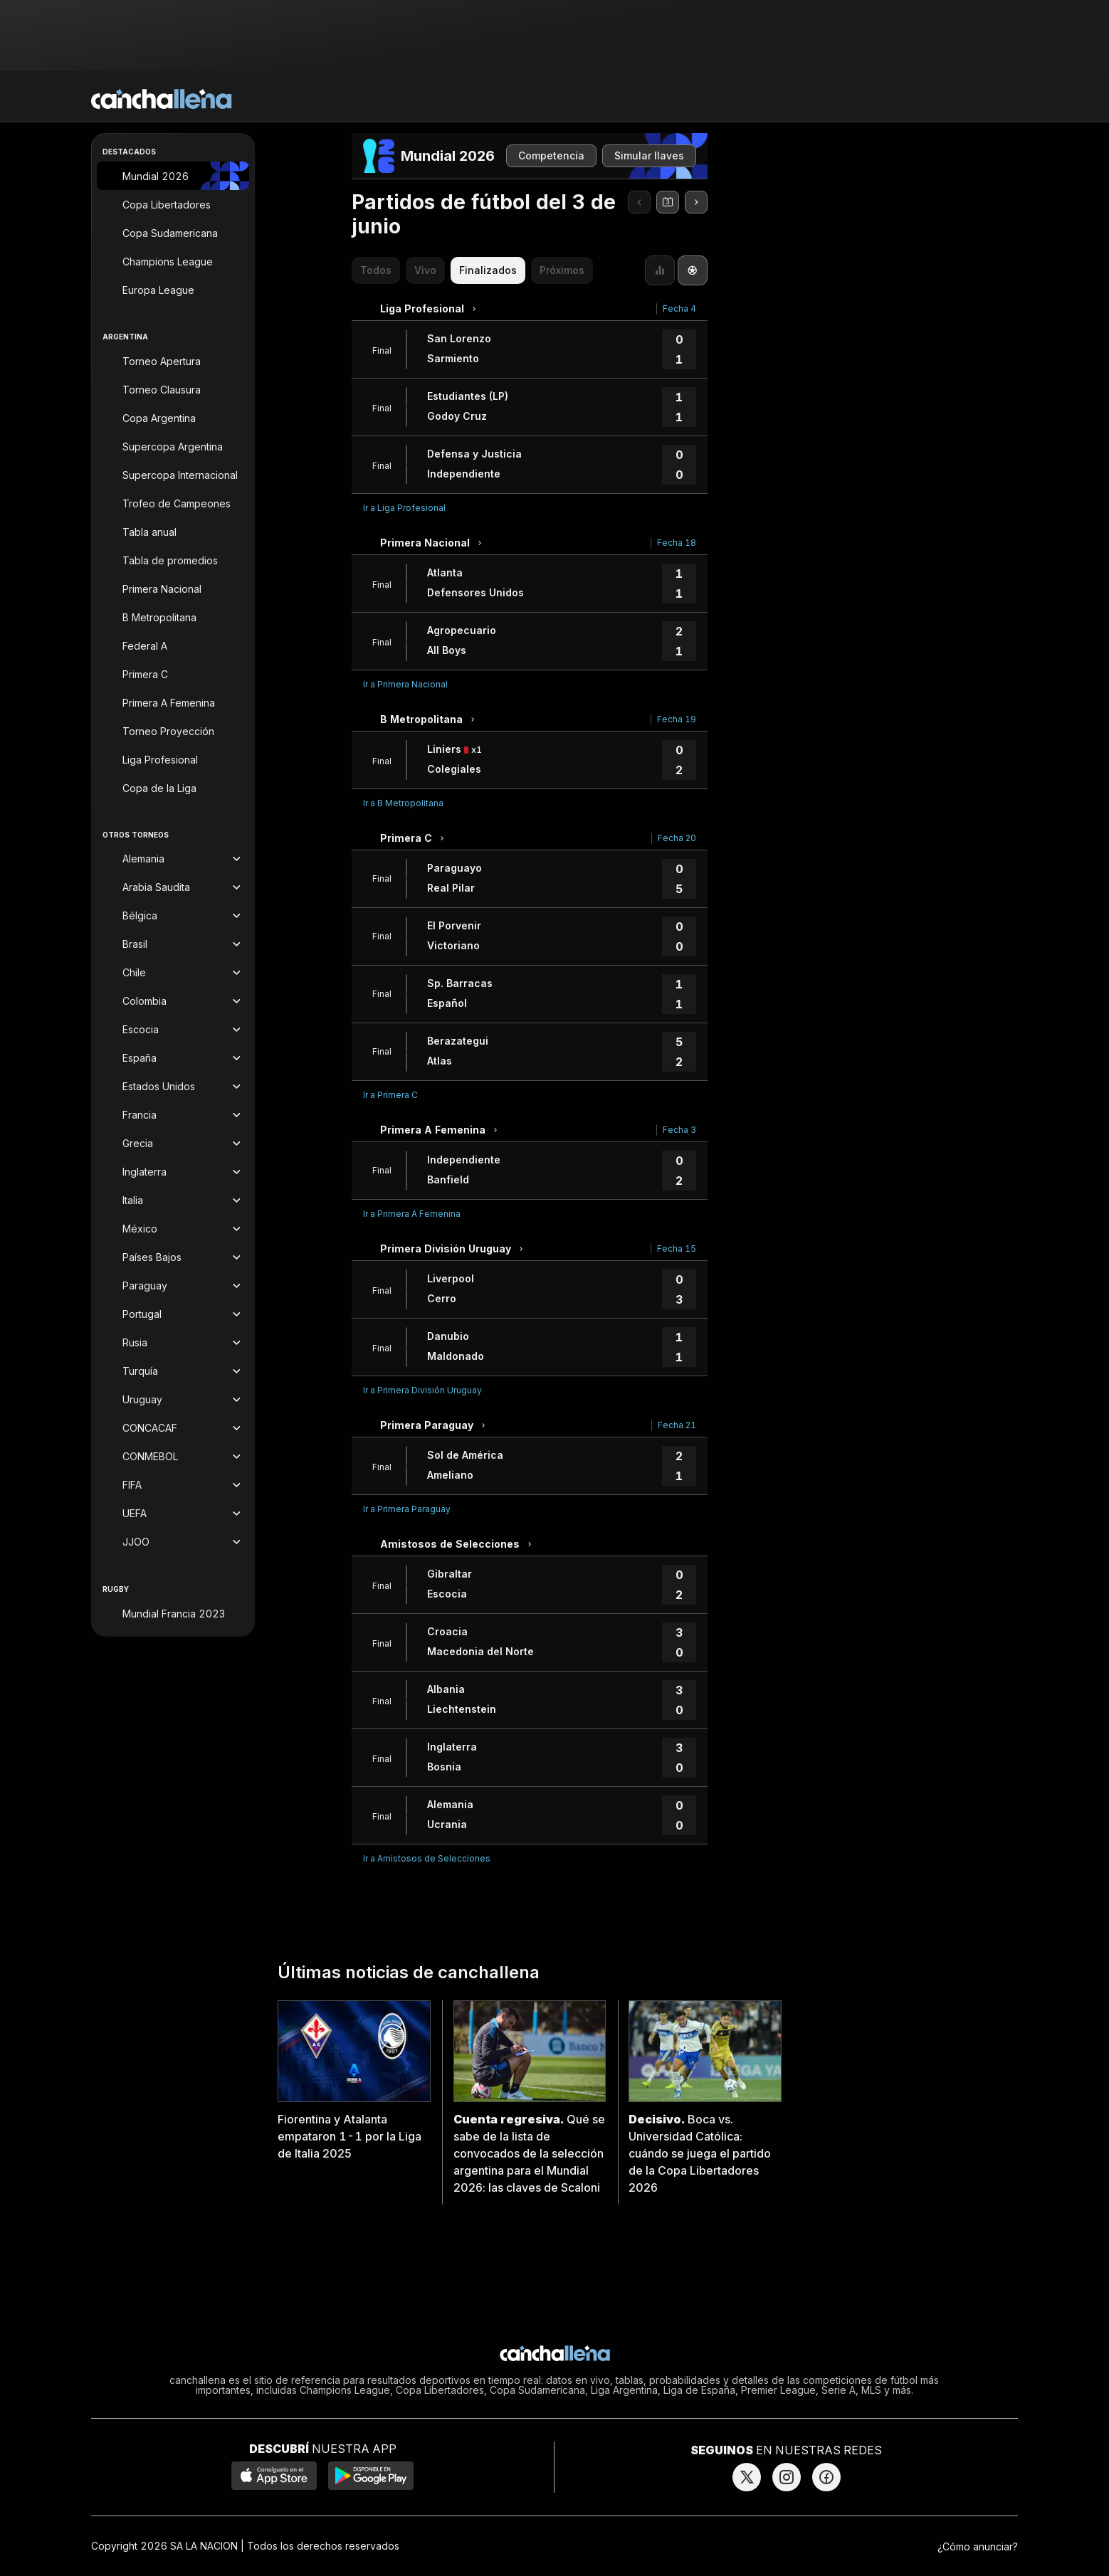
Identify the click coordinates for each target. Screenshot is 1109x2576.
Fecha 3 (679, 1129)
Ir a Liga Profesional (404, 507)
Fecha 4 (679, 308)
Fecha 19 (676, 719)
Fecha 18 (676, 542)
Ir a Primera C (390, 1094)
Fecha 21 (677, 1425)
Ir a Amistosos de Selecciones (426, 1858)
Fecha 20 (677, 838)
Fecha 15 (676, 1248)
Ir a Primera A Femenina (412, 1213)
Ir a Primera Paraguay (407, 1509)
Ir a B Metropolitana (403, 803)
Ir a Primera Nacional (405, 684)
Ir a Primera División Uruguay (422, 1390)
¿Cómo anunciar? (977, 2546)
